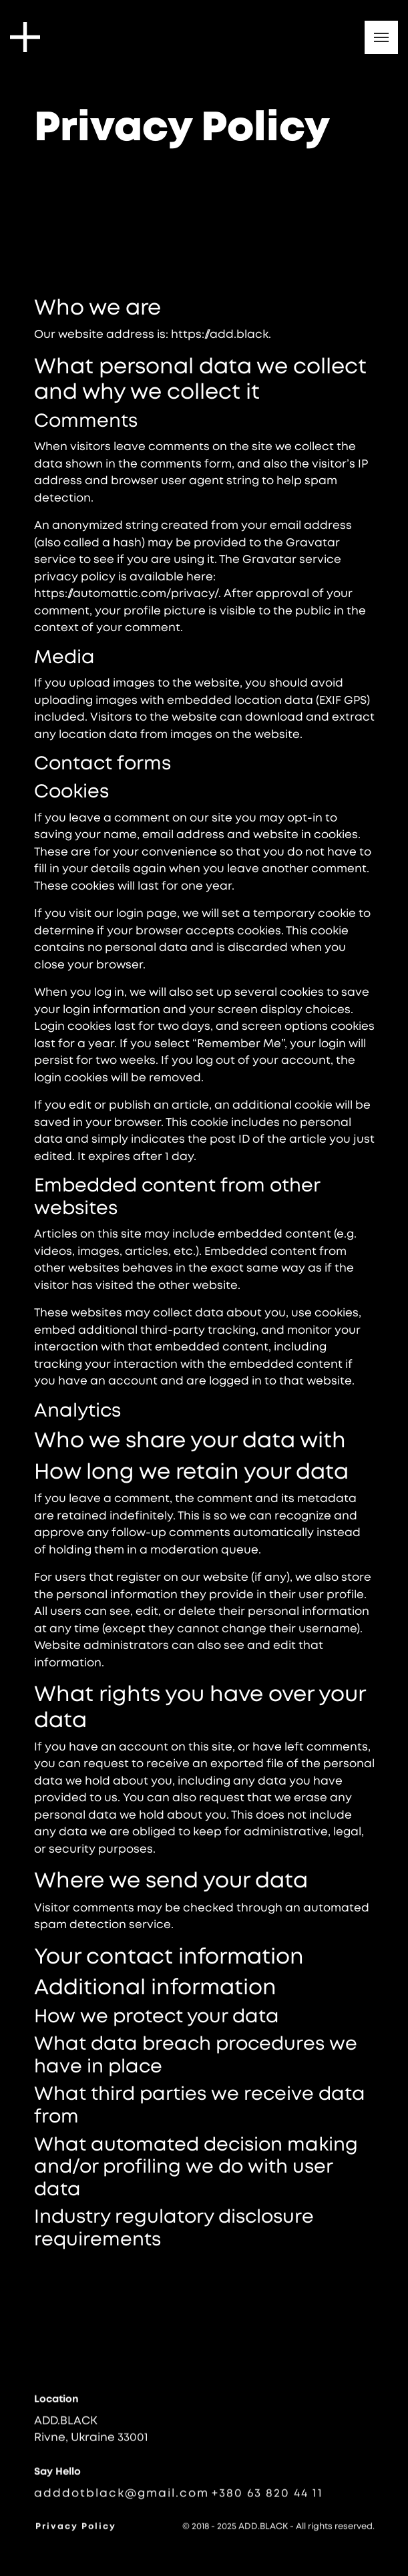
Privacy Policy (75, 2529)
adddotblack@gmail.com (121, 2498)
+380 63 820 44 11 (267, 2498)
